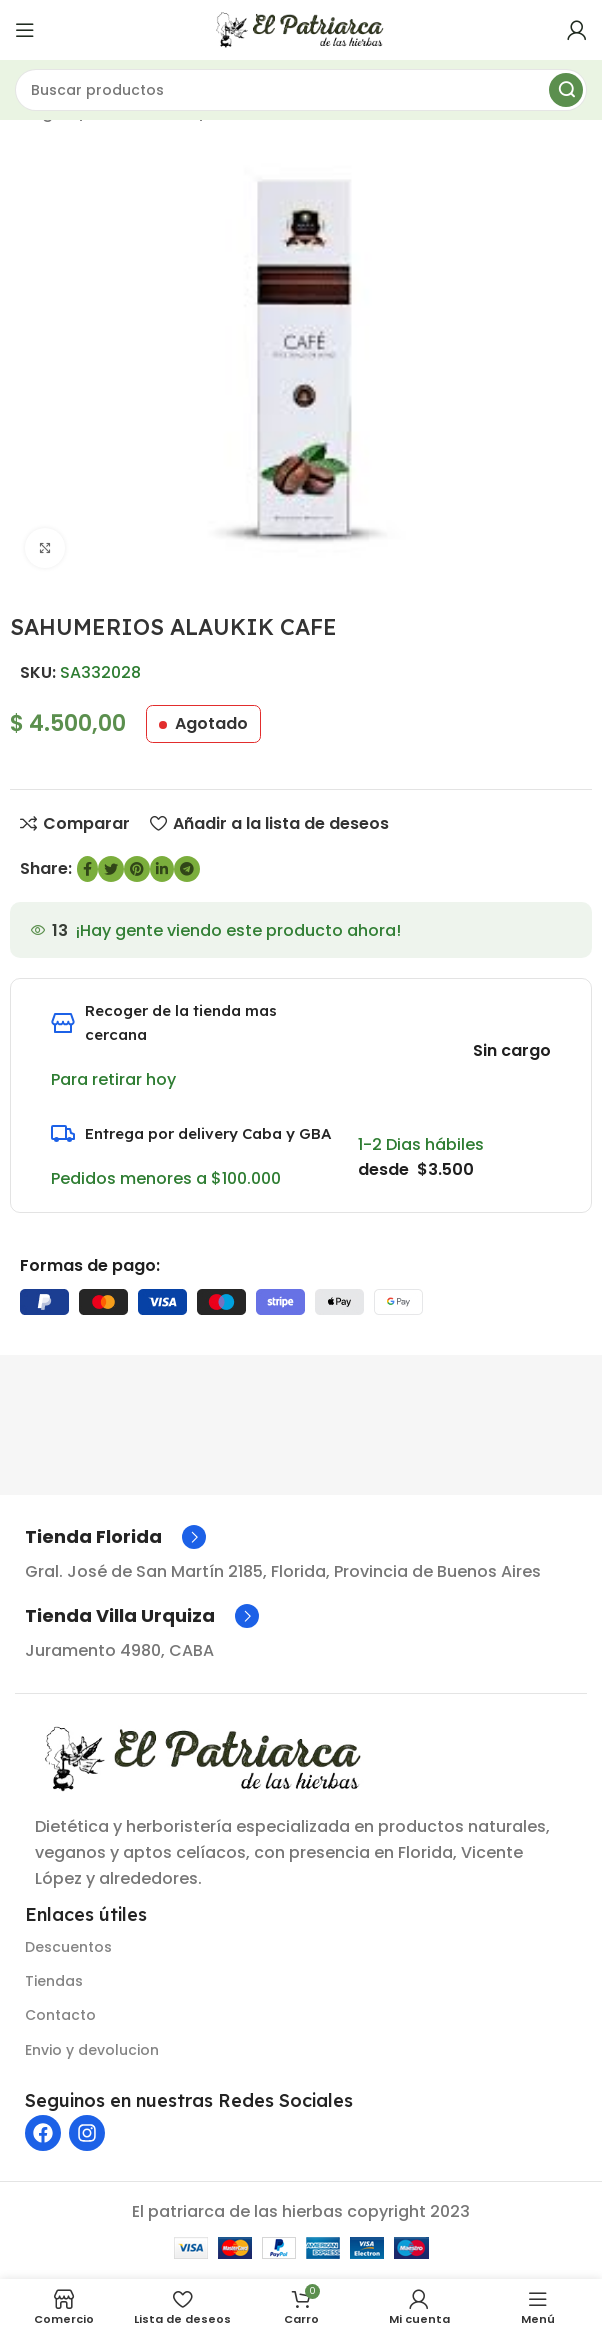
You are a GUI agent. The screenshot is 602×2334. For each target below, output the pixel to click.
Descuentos (68, 1947)
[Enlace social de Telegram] (187, 869)
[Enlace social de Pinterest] (137, 869)
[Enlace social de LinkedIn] (162, 869)
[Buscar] (301, 90)
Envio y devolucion (92, 2050)
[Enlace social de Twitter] (111, 869)
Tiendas (54, 1981)
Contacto (60, 2015)
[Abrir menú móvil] (25, 30)
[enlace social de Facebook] (87, 869)
